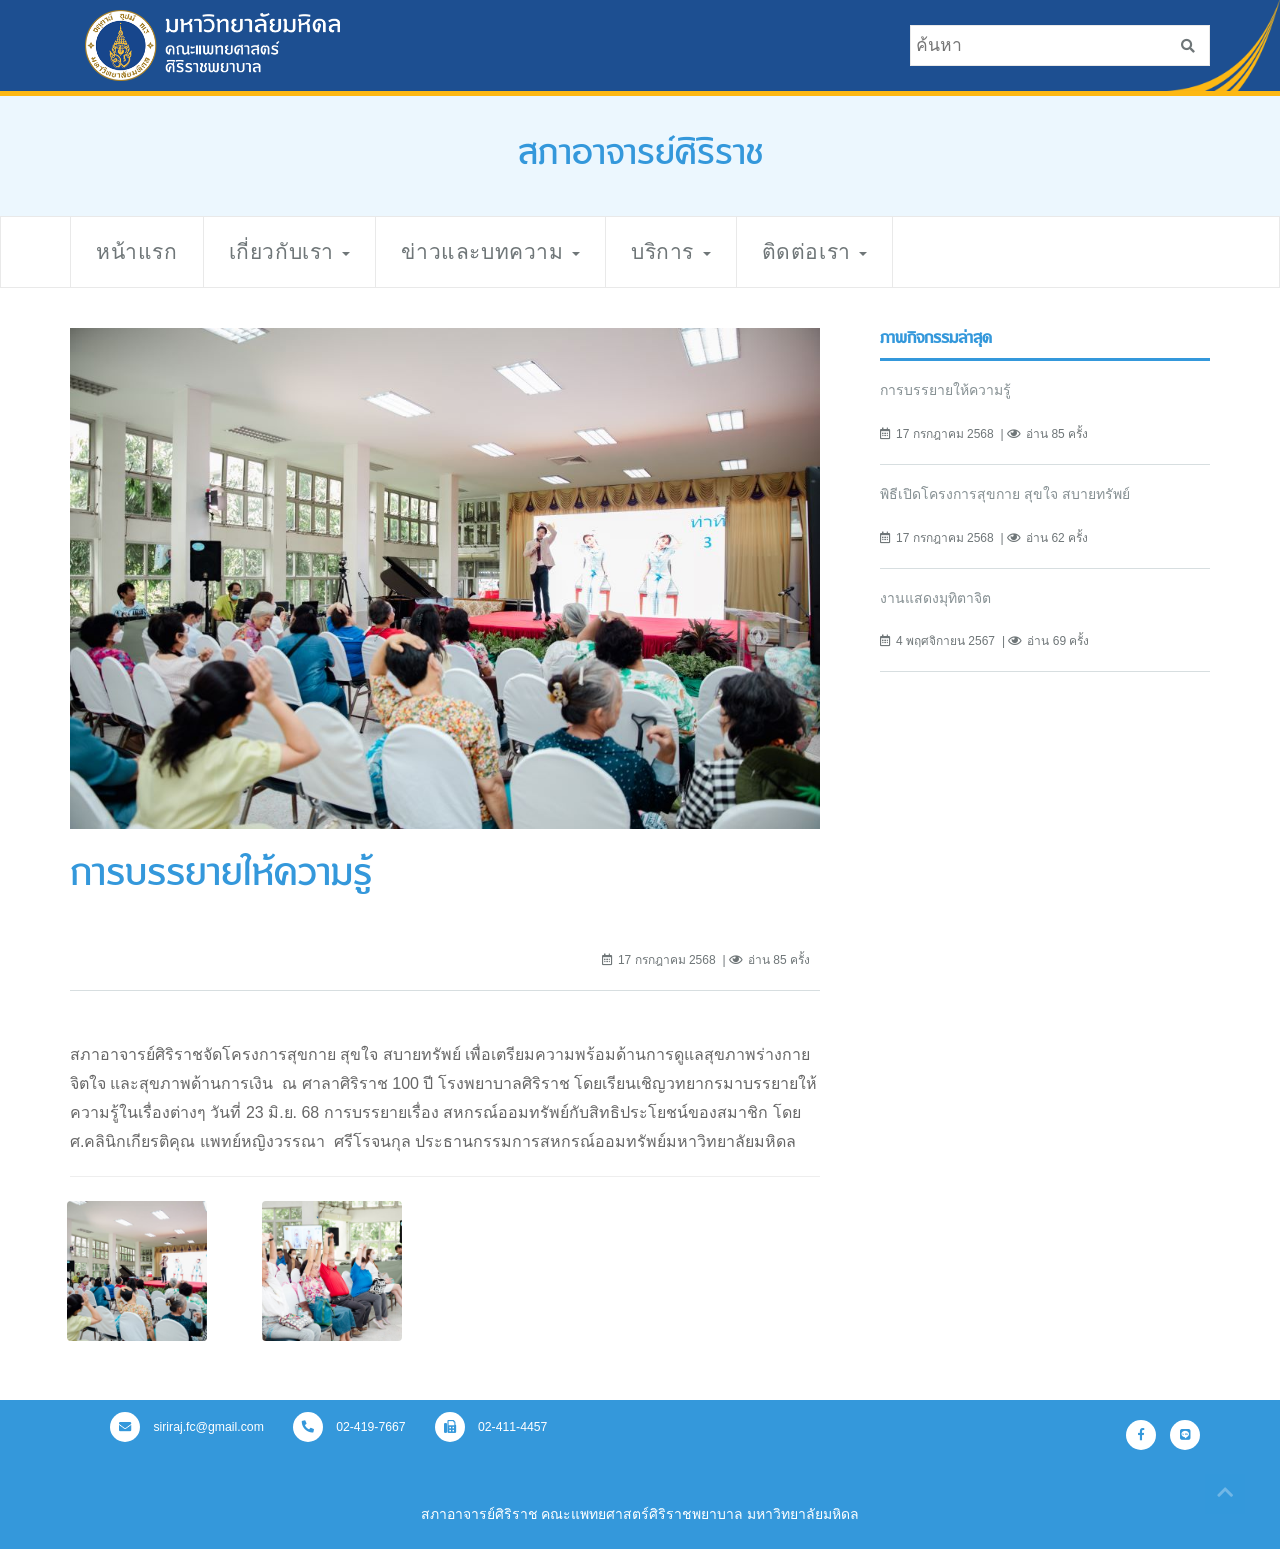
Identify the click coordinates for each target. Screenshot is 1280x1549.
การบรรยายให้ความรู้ (945, 390)
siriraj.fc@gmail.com (187, 1427)
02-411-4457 (491, 1427)
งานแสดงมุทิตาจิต (935, 598)
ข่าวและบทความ (490, 251)
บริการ (670, 251)
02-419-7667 (349, 1427)
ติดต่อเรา (815, 251)
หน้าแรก (137, 251)
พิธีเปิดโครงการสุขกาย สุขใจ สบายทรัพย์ (1005, 494)
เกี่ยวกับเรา (290, 251)
